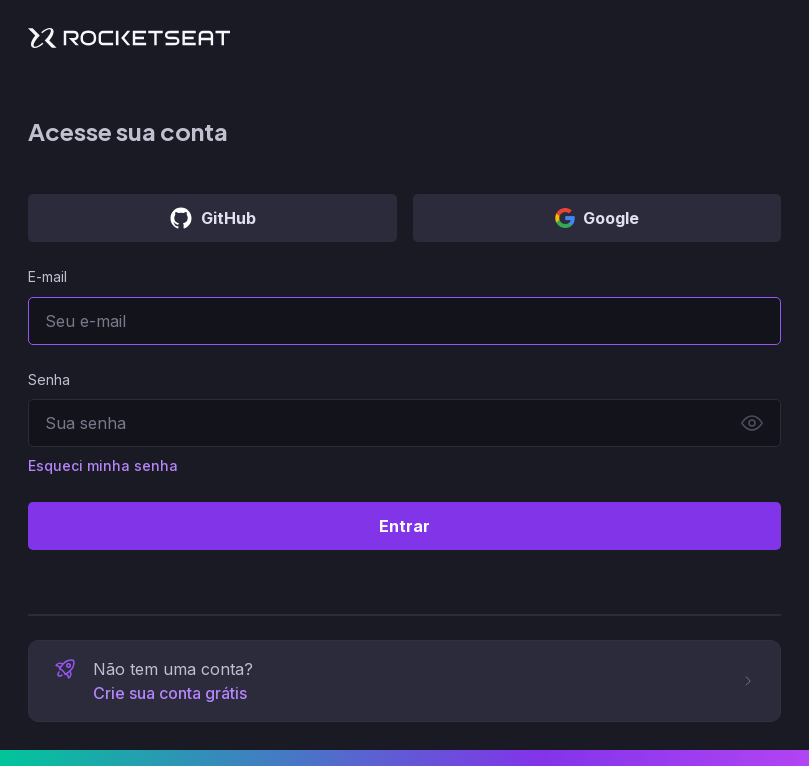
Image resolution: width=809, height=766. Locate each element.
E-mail (47, 276)
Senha (49, 379)
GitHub (212, 218)
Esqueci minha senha (103, 465)
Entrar (404, 526)
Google (597, 218)
